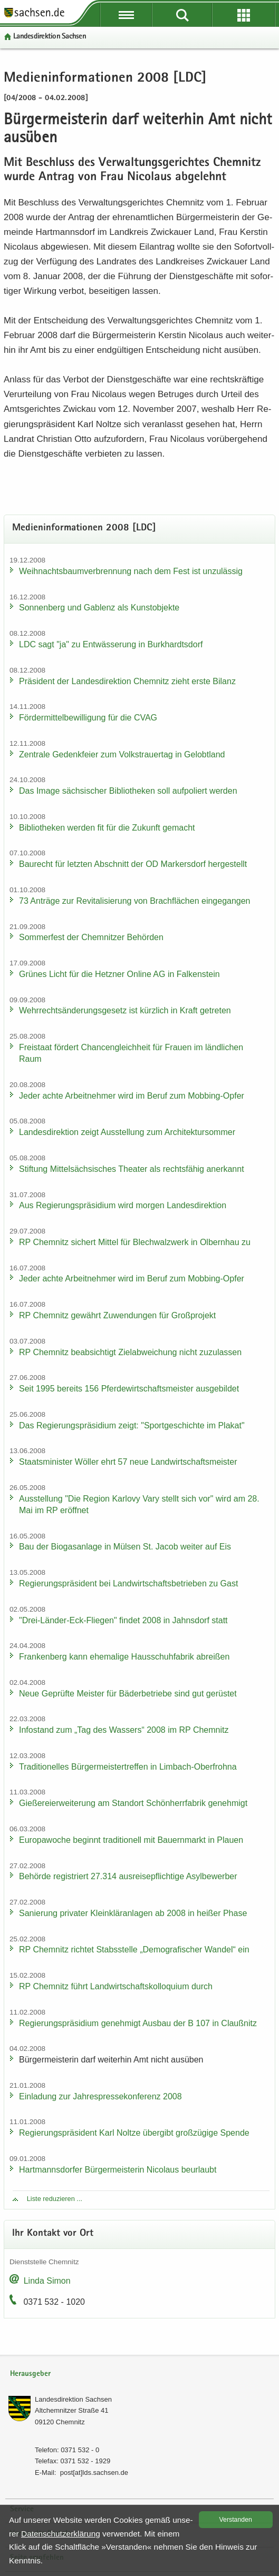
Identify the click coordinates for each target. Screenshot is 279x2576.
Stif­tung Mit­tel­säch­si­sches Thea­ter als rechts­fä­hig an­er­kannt (131, 1168)
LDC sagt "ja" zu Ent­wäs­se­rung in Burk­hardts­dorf (111, 644)
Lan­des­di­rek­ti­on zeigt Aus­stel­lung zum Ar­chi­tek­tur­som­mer (127, 1132)
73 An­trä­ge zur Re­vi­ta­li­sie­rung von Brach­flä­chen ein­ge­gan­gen (135, 900)
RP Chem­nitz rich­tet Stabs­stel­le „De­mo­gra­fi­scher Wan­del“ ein (134, 1949)
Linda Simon (47, 2280)
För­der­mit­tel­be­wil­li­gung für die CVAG (88, 717)
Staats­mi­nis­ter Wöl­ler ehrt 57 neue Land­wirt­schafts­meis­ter (128, 1461)
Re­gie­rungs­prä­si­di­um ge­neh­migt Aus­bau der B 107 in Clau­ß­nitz (138, 2023)
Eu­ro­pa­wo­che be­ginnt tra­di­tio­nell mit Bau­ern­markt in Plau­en (131, 1839)
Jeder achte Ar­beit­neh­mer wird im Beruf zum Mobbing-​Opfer (131, 1095)
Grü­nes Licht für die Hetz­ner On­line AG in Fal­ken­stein (119, 974)
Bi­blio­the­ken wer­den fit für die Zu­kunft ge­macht (107, 827)
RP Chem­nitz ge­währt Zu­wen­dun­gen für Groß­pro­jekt (117, 1315)
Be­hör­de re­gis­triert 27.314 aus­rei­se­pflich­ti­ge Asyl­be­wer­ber (128, 1876)
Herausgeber (30, 2374)
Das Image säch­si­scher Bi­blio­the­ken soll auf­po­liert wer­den (128, 790)
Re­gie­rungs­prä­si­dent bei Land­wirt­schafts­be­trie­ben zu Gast (128, 1583)
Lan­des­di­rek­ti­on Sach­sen (49, 37)
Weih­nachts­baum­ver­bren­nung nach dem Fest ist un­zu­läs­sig (131, 571)
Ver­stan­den (235, 2519)
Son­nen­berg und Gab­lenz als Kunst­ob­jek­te (99, 607)
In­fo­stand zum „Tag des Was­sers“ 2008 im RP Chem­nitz (124, 1729)
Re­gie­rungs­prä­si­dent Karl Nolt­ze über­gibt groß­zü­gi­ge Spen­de (134, 2132)
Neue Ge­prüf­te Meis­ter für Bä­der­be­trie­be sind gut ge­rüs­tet (128, 1693)
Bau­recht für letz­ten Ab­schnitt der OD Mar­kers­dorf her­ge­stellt (133, 864)
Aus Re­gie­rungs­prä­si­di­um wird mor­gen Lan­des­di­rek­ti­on (122, 1205)
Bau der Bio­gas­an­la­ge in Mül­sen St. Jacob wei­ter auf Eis (125, 1546)
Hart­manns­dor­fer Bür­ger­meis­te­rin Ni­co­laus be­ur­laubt (117, 2169)
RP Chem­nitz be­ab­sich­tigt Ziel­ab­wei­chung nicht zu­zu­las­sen (130, 1352)
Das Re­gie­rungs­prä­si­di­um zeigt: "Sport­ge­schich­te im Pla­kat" (132, 1425)
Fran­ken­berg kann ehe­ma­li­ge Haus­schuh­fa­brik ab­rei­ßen (124, 1656)
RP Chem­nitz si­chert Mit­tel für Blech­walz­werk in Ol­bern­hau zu (135, 1242)
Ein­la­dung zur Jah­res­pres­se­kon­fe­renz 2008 (100, 2096)
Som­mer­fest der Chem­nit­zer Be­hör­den (91, 937)
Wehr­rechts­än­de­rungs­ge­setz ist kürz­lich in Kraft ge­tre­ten (125, 1010)
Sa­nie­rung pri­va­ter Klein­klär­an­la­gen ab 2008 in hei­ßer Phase (133, 1913)
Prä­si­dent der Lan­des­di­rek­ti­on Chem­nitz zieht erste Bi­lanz (127, 681)
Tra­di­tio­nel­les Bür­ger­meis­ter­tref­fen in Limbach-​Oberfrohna (128, 1766)
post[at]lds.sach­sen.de (94, 2472)
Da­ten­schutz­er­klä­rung (60, 2533)
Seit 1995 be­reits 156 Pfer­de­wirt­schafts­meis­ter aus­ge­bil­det (129, 1388)
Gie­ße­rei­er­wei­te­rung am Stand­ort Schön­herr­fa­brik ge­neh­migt (133, 1803)
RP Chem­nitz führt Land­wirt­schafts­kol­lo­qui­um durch (116, 1986)
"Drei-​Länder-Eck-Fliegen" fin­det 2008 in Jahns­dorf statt (123, 1620)
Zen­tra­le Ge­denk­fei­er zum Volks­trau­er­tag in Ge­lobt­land (122, 754)
